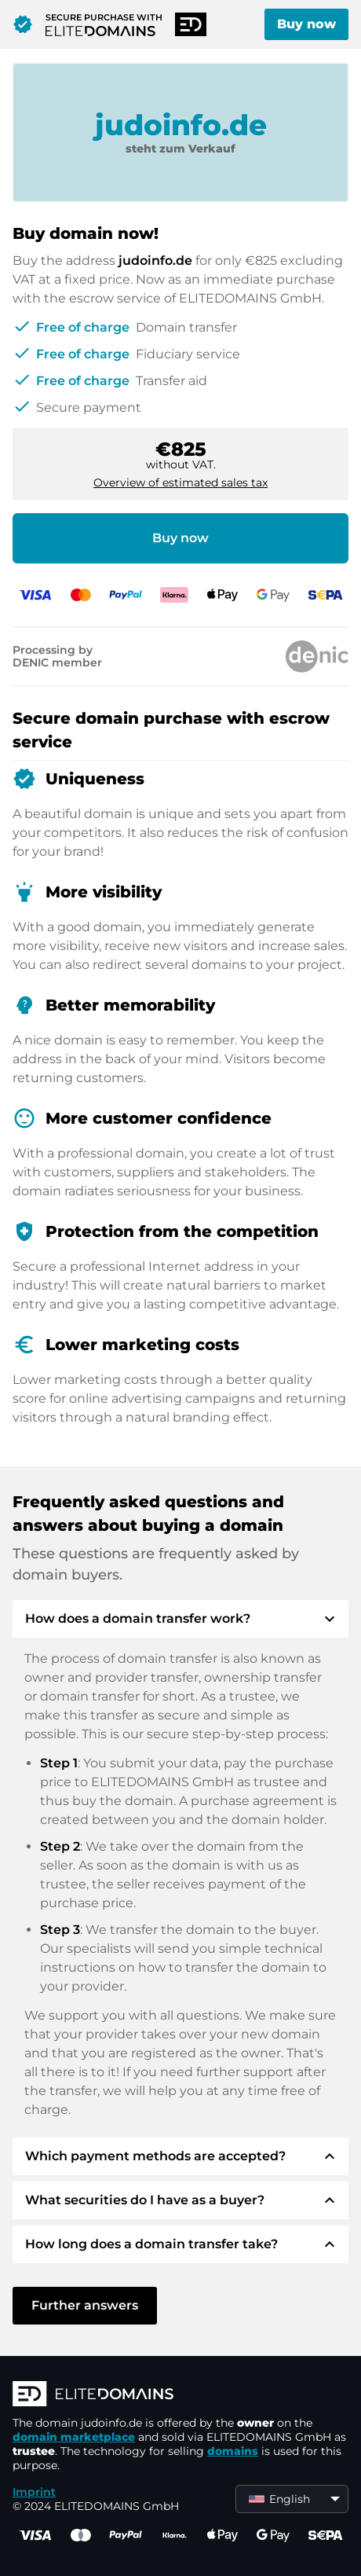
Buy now (306, 24)
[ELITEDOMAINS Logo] (180, 2395)
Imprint (34, 2492)
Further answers (84, 2305)
